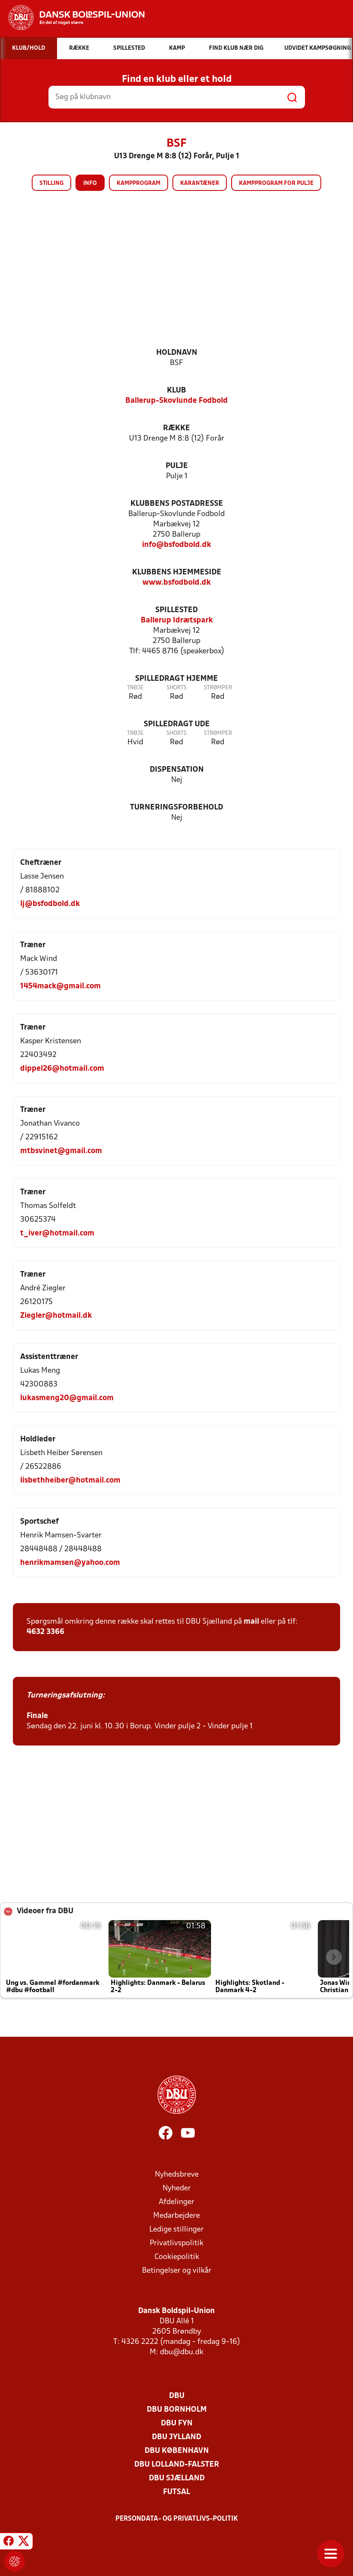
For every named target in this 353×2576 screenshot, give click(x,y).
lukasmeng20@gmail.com (67, 1398)
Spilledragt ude (177, 724)
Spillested (176, 610)
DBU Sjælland (177, 2478)
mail (251, 1621)
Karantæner (199, 183)
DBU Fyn (177, 2423)
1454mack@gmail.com (60, 986)
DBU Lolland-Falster (176, 2464)
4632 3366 (45, 1632)
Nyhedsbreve (177, 2174)
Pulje (177, 466)
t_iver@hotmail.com (57, 1233)
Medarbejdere (176, 2216)
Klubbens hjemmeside (176, 572)
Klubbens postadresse (176, 503)
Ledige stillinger (176, 2229)
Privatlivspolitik (176, 2243)
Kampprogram (138, 183)
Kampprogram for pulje (276, 183)
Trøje (135, 688)
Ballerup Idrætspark (177, 620)
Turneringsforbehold (176, 807)
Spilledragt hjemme (176, 679)
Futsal (176, 2492)
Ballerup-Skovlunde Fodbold (176, 401)
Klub (176, 390)
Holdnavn (176, 352)
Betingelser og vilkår (176, 2270)
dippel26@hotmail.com (62, 1068)
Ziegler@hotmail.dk (56, 1316)
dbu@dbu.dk (181, 2352)
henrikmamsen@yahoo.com (70, 1563)
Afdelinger (176, 2202)
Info (90, 183)
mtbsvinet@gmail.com (61, 1151)
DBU (176, 2396)
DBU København (177, 2451)
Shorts (176, 688)
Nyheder (177, 2188)
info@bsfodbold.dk (176, 545)
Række (176, 428)
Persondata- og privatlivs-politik (176, 2519)
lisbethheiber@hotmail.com (70, 1480)
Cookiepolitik (176, 2257)
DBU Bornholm (177, 2409)
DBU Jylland (176, 2437)
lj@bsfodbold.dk (50, 904)
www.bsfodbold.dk (176, 582)
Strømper (218, 688)
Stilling (51, 183)
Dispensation (177, 769)
